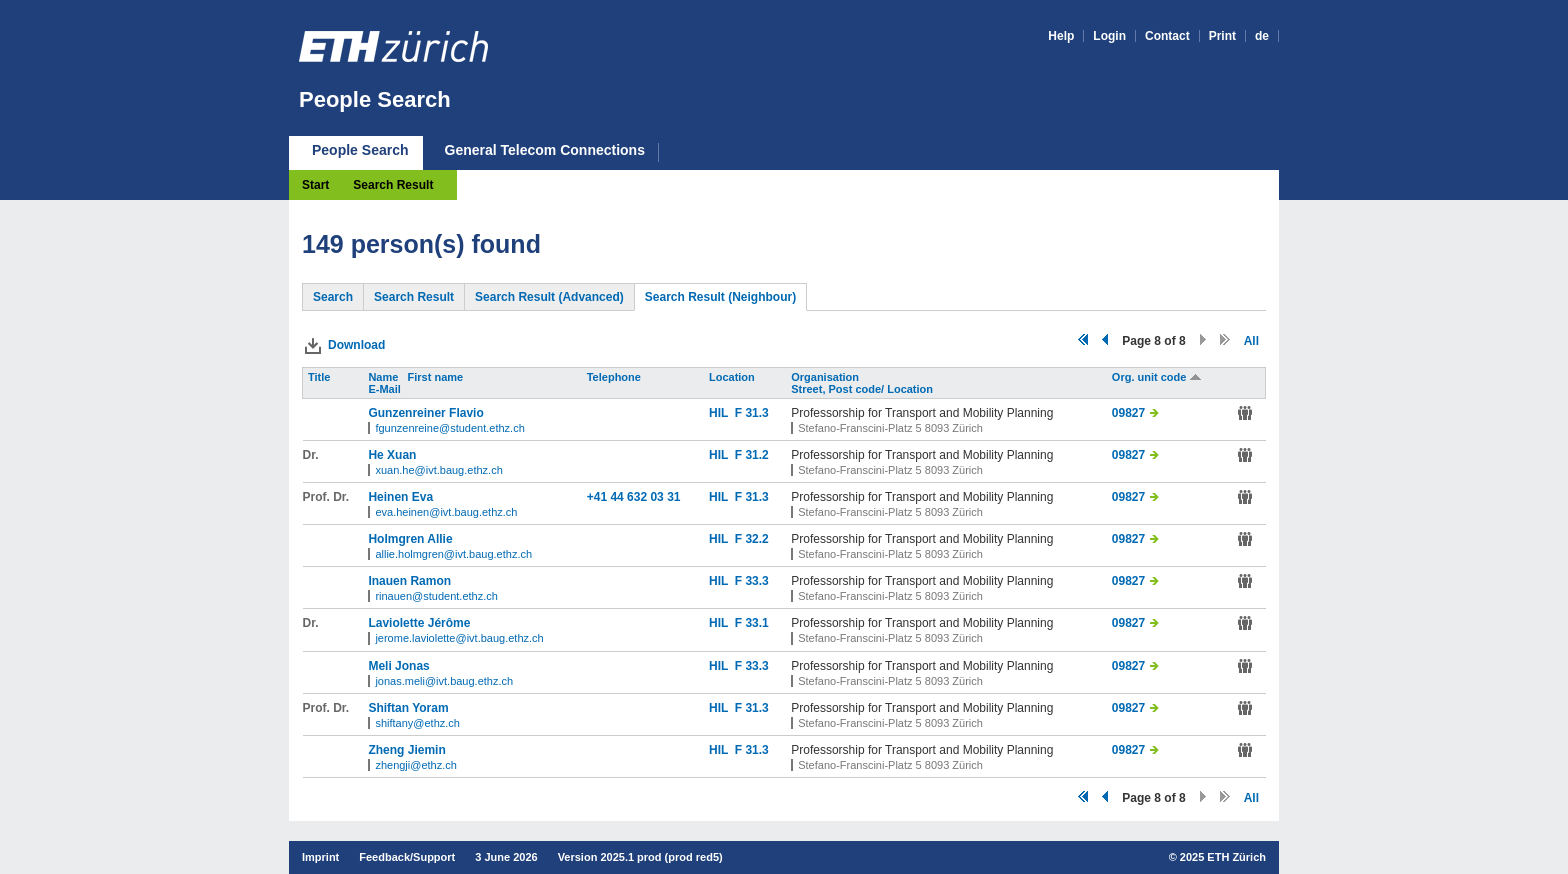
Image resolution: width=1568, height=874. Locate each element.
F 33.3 (752, 581)
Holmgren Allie (410, 539)
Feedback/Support (407, 857)
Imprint (320, 857)
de (1262, 36)
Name (384, 377)
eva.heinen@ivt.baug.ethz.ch (446, 512)
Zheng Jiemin (406, 750)
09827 (1128, 413)
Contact (1167, 36)
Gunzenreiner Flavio (425, 413)
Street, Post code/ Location (863, 389)
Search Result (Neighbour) (720, 297)
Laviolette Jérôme (419, 623)
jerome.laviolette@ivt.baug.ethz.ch (459, 638)
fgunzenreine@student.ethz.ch (449, 428)
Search (333, 297)
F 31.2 (752, 455)
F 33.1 (752, 623)
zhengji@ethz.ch (416, 765)
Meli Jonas (398, 666)
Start (315, 185)
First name (437, 377)
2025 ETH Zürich (1223, 857)
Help (1061, 36)
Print (1222, 36)
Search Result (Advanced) (549, 297)
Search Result (393, 185)
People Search (375, 99)
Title (320, 377)
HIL (722, 413)
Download (356, 345)
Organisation (826, 377)
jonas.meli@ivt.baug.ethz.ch (444, 681)
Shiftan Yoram (408, 708)
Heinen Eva (400, 497)
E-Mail (385, 389)
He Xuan (392, 455)
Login (1109, 36)
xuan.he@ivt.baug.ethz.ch (438, 470)
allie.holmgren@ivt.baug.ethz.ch (453, 554)
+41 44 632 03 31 (634, 497)
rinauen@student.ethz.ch (436, 596)
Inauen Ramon (409, 581)
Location (733, 377)
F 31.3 (752, 413)
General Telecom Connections (545, 150)
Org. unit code (1157, 377)
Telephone (615, 377)
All (1251, 341)
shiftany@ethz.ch (417, 723)
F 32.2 (752, 539)
